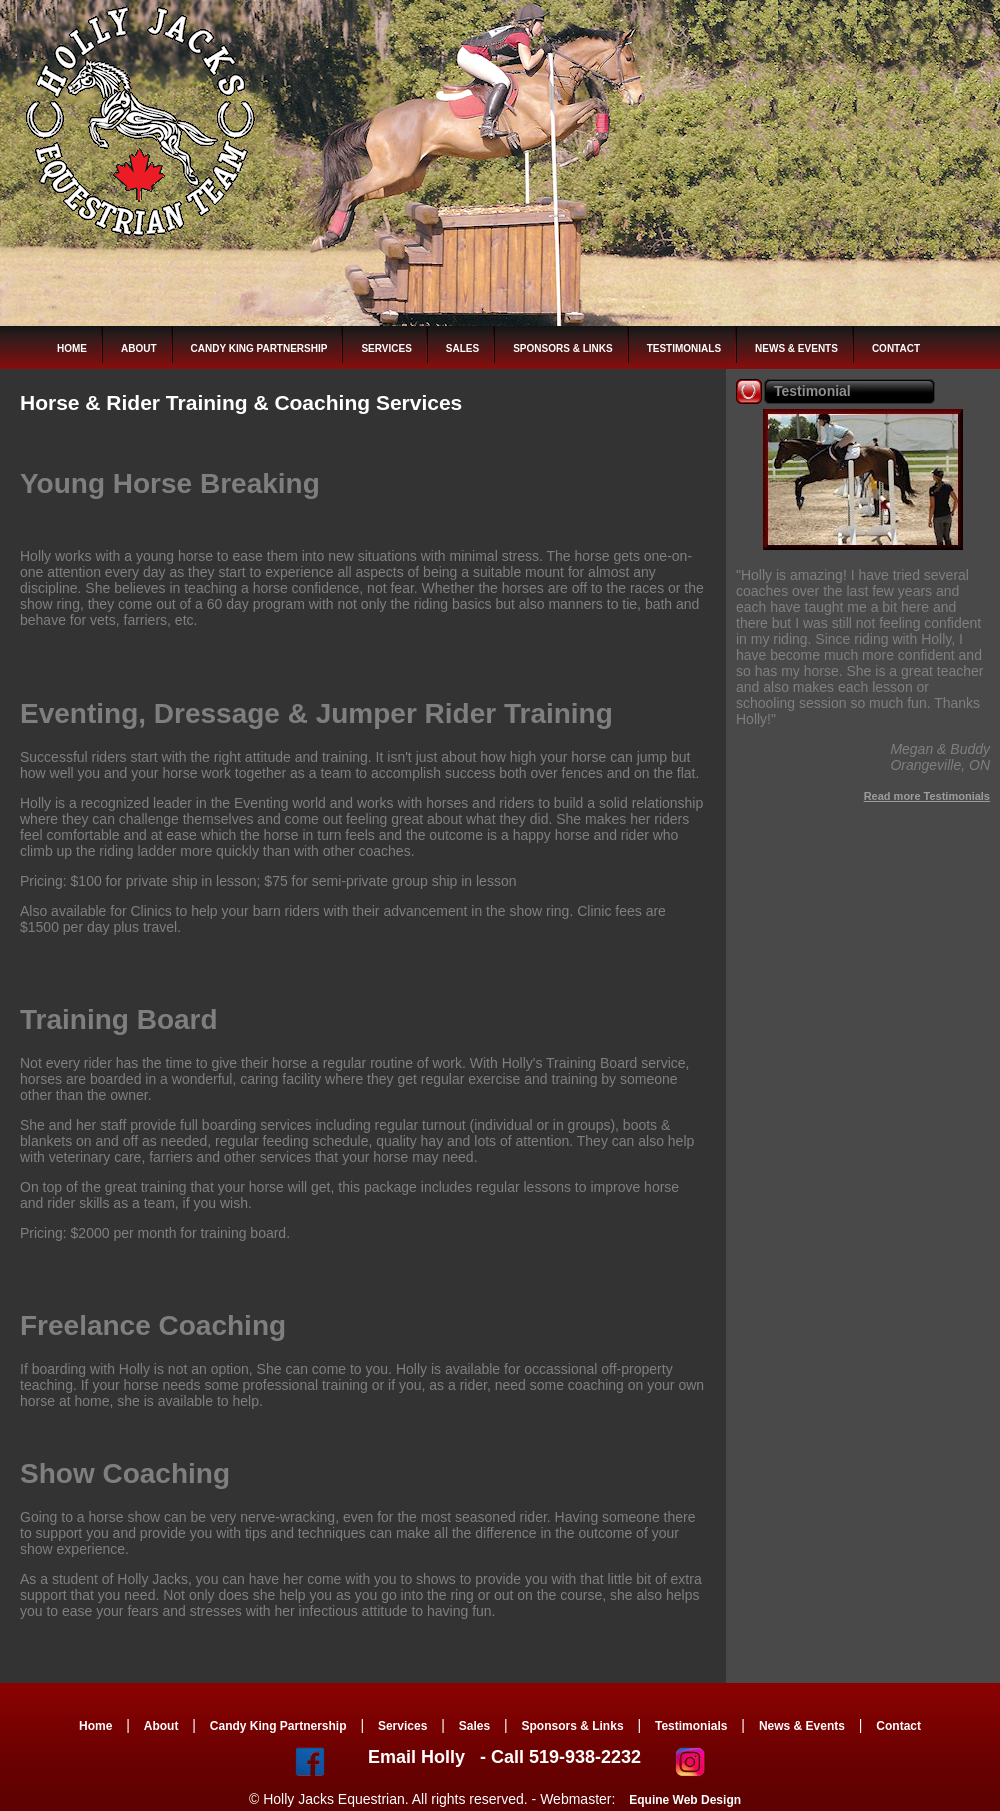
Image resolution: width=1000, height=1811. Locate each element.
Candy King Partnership (259, 348)
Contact (896, 348)
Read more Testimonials (927, 796)
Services (386, 348)
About (139, 348)
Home (72, 348)
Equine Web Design (685, 1800)
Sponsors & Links (562, 348)
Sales (462, 348)
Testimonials (684, 348)
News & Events (796, 348)
